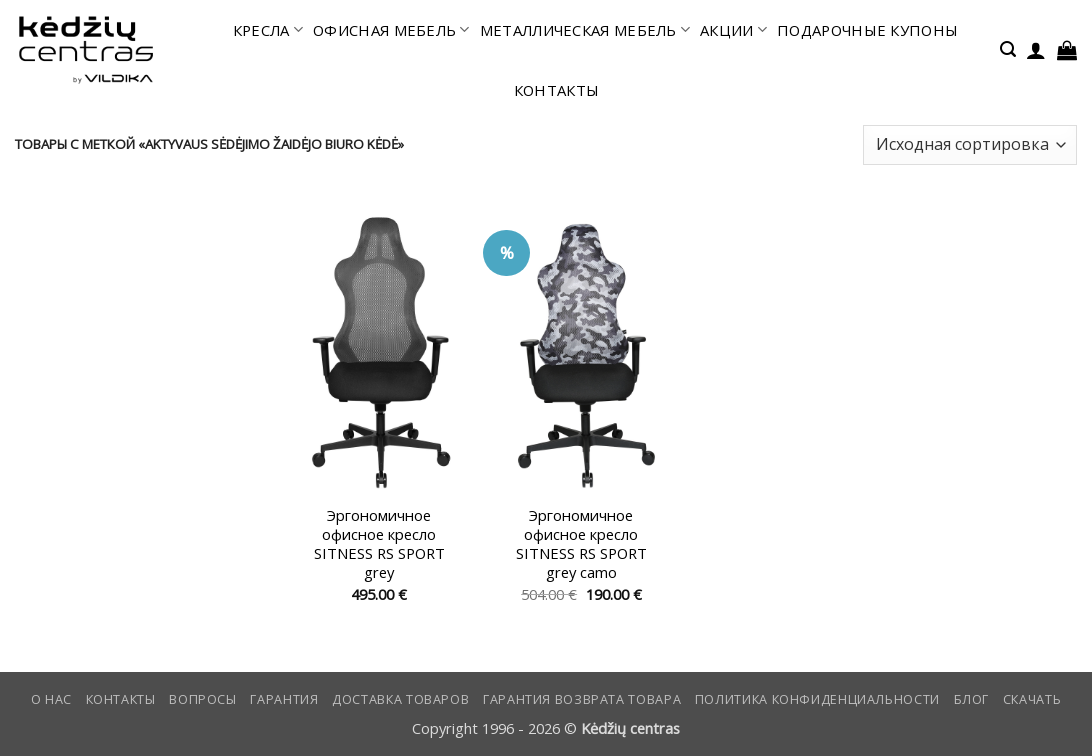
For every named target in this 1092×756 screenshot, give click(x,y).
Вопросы (202, 699)
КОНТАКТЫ (556, 90)
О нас (51, 699)
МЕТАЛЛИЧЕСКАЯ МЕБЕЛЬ (585, 30)
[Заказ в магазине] (970, 145)
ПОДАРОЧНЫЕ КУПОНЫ (867, 30)
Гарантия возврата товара (582, 699)
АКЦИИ (733, 30)
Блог (972, 699)
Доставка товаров (400, 699)
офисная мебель (391, 30)
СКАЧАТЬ (1032, 699)
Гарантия (284, 699)
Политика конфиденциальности (817, 699)
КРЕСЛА (268, 30)
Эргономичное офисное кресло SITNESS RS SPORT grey (379, 544)
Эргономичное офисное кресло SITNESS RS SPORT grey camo (581, 544)
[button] (1008, 49)
